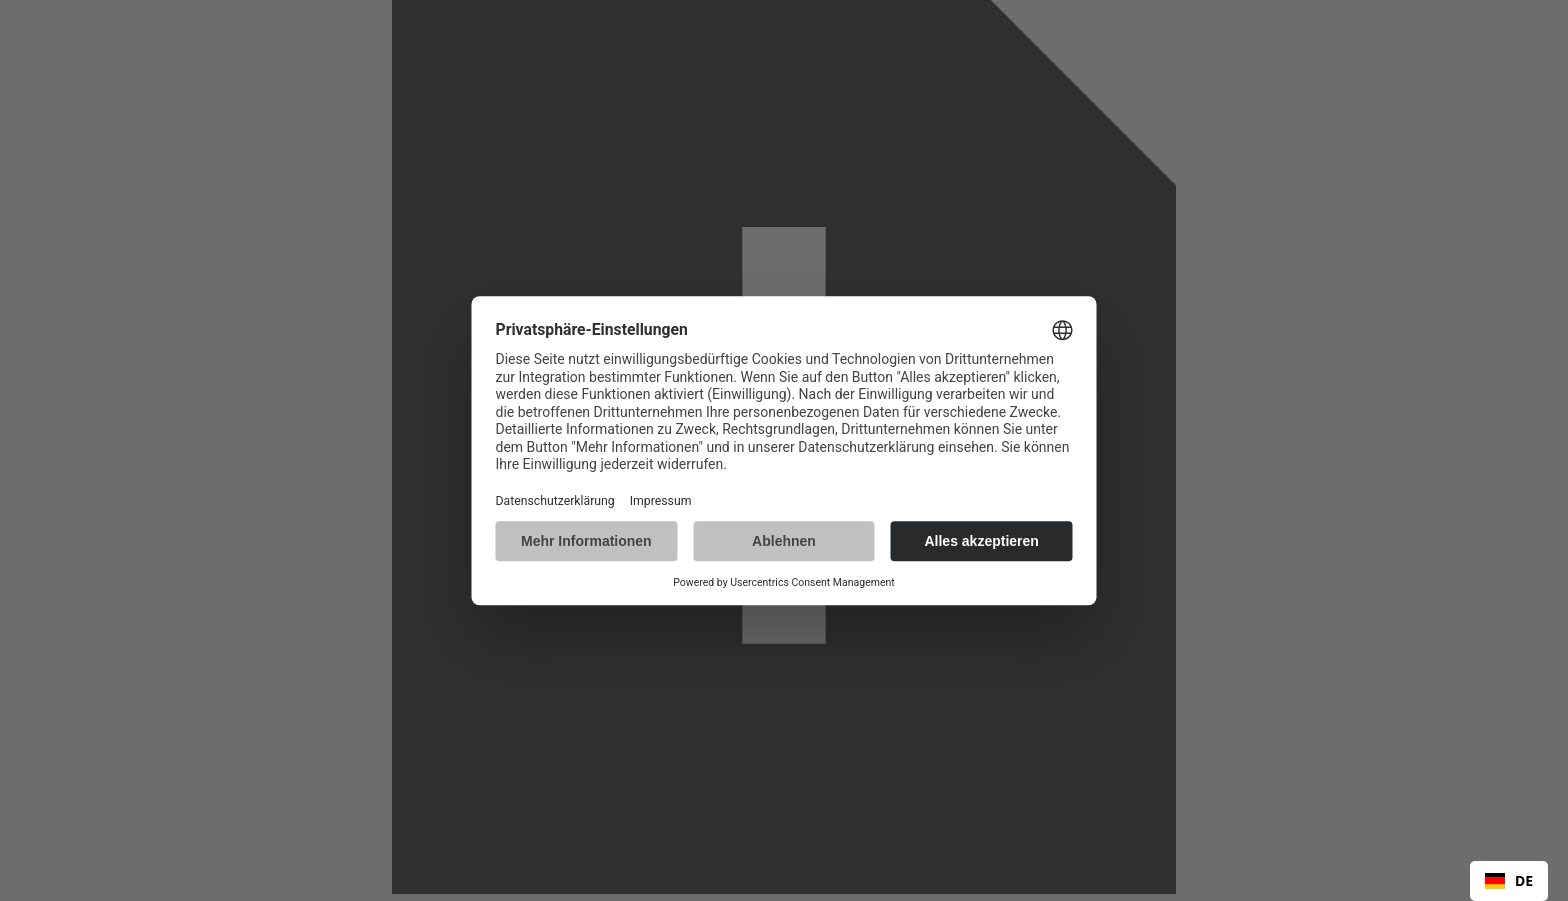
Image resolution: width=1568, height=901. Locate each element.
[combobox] (1509, 881)
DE (1509, 880)
